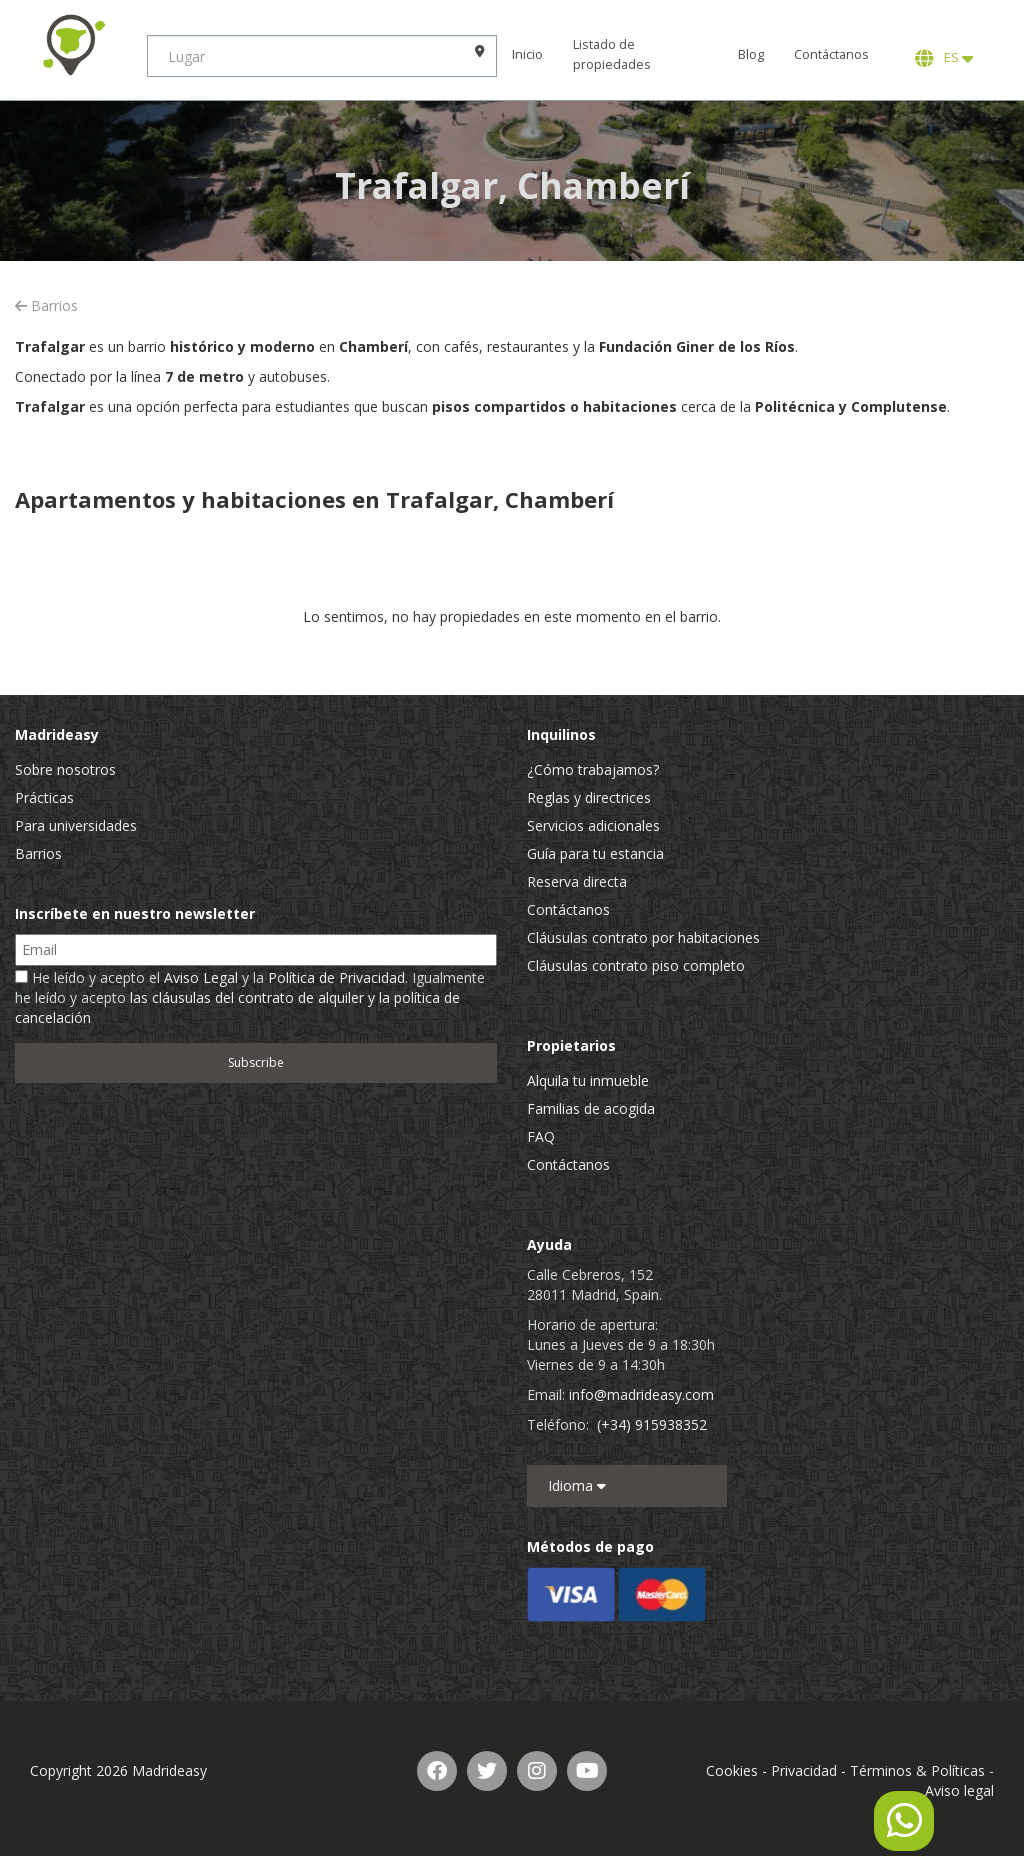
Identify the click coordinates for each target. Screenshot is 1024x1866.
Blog (751, 54)
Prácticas (44, 797)
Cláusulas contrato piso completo (636, 965)
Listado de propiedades (615, 54)
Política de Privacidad (336, 977)
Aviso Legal (201, 977)
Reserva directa (577, 881)
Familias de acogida (591, 1108)
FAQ (541, 1136)
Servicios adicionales (593, 825)
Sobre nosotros (65, 769)
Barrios (46, 305)
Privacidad (804, 1770)
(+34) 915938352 (652, 1424)
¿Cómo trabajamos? (593, 769)
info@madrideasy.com (641, 1394)
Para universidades (76, 825)
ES (944, 58)
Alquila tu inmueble (588, 1080)
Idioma (577, 1485)
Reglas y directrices (589, 797)
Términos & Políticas (917, 1770)
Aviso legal (959, 1790)
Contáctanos (831, 54)
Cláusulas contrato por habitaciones (643, 937)
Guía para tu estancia (595, 853)
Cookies (732, 1770)
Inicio (530, 54)
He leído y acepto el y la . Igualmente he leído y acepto (250, 997)
